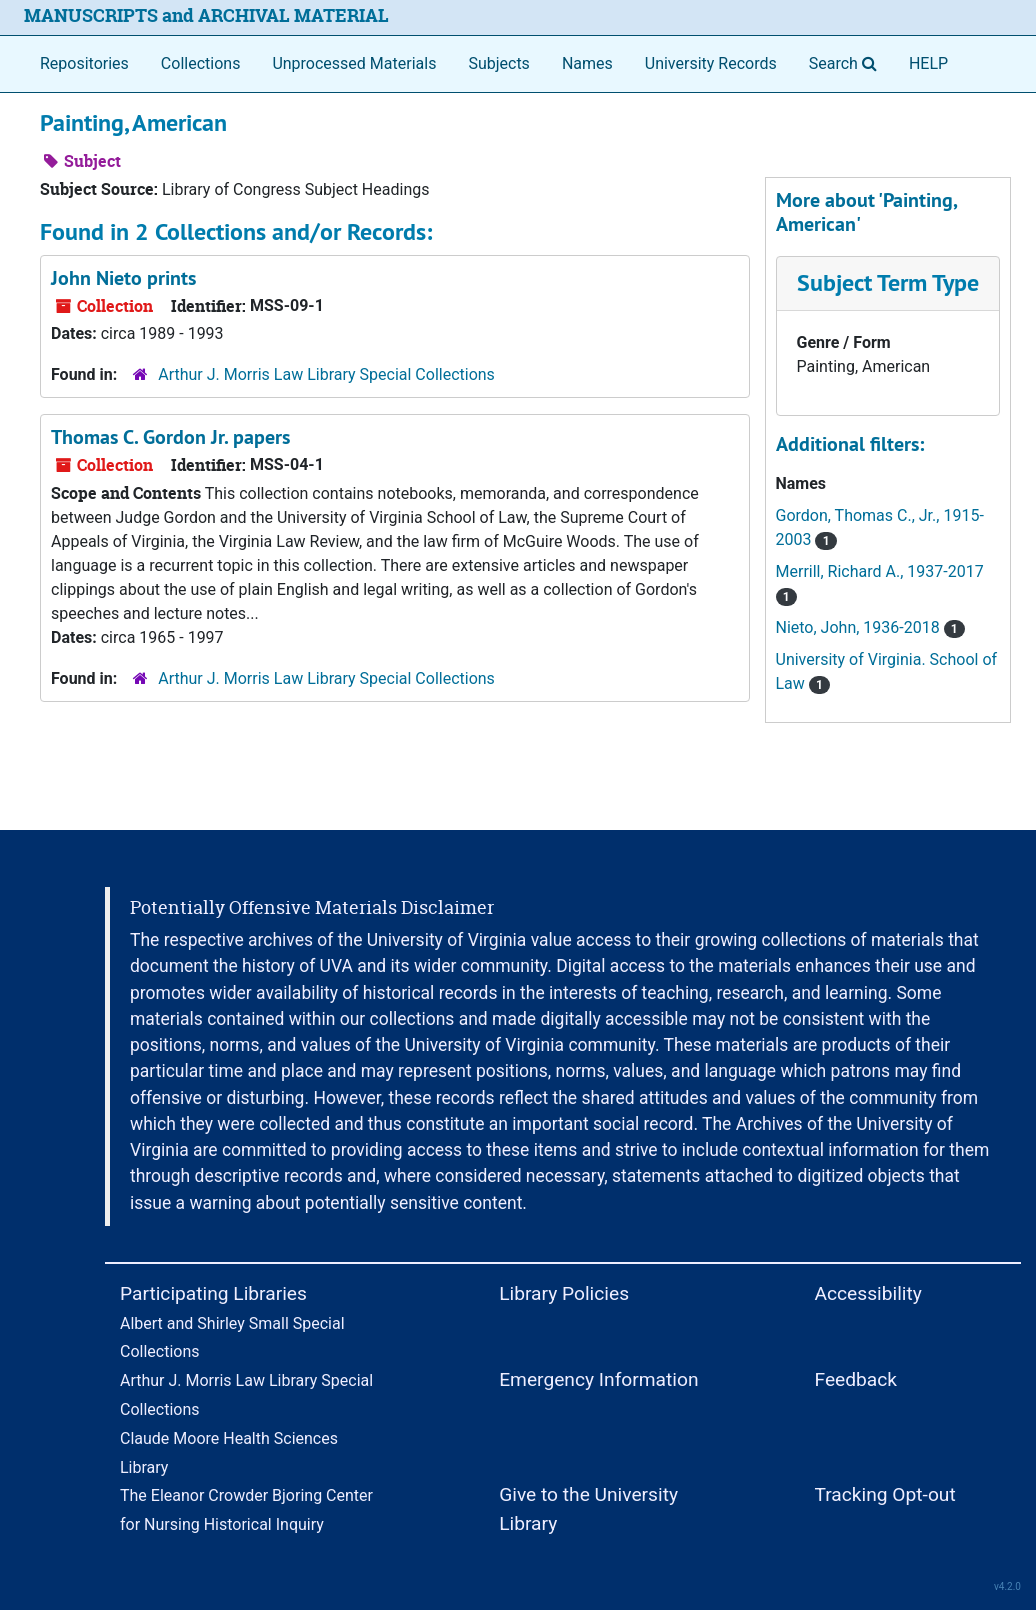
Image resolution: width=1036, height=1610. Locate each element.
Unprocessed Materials (354, 63)
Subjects (498, 63)
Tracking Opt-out (884, 1494)
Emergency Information (598, 1379)
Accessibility (867, 1293)
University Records (711, 63)
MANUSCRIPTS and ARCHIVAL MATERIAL (206, 15)
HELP (928, 63)
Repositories (84, 63)
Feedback (855, 1379)
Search (847, 62)
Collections (201, 63)
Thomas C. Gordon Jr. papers (170, 437)
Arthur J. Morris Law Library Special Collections (326, 374)
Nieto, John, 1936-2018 (870, 627)
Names (587, 63)
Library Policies (564, 1293)
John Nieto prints (123, 278)
